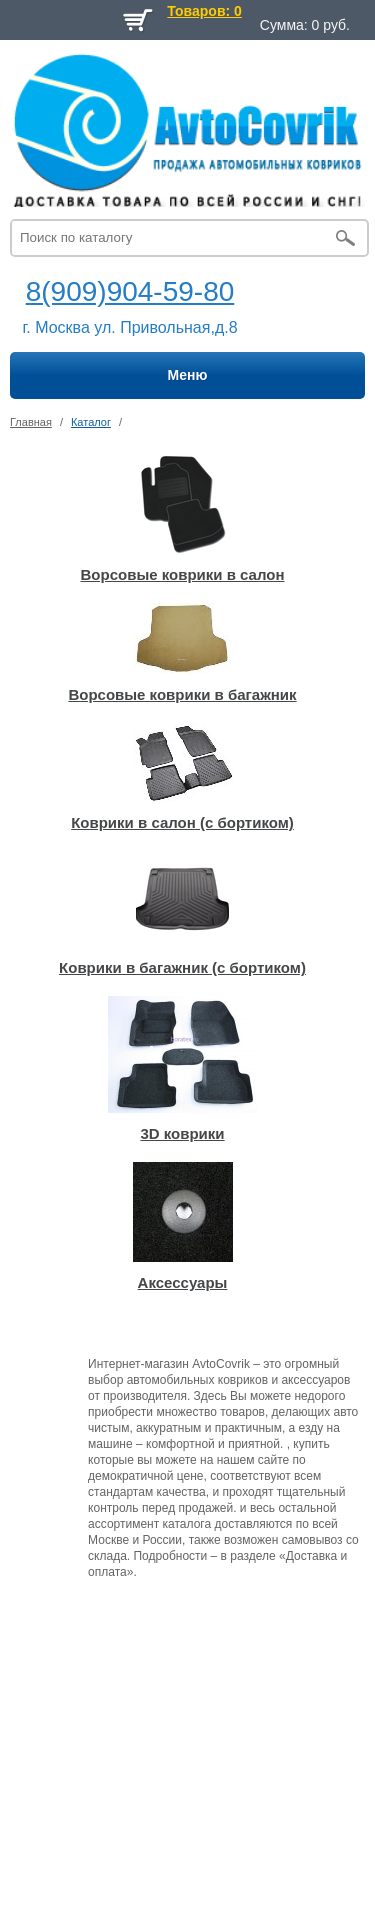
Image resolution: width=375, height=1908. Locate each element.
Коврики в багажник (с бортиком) (182, 967)
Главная (31, 422)
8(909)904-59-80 (130, 291)
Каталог (91, 422)
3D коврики (182, 1133)
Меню (188, 375)
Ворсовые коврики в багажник (182, 694)
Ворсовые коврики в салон (183, 574)
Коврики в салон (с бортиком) (182, 822)
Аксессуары (183, 1282)
